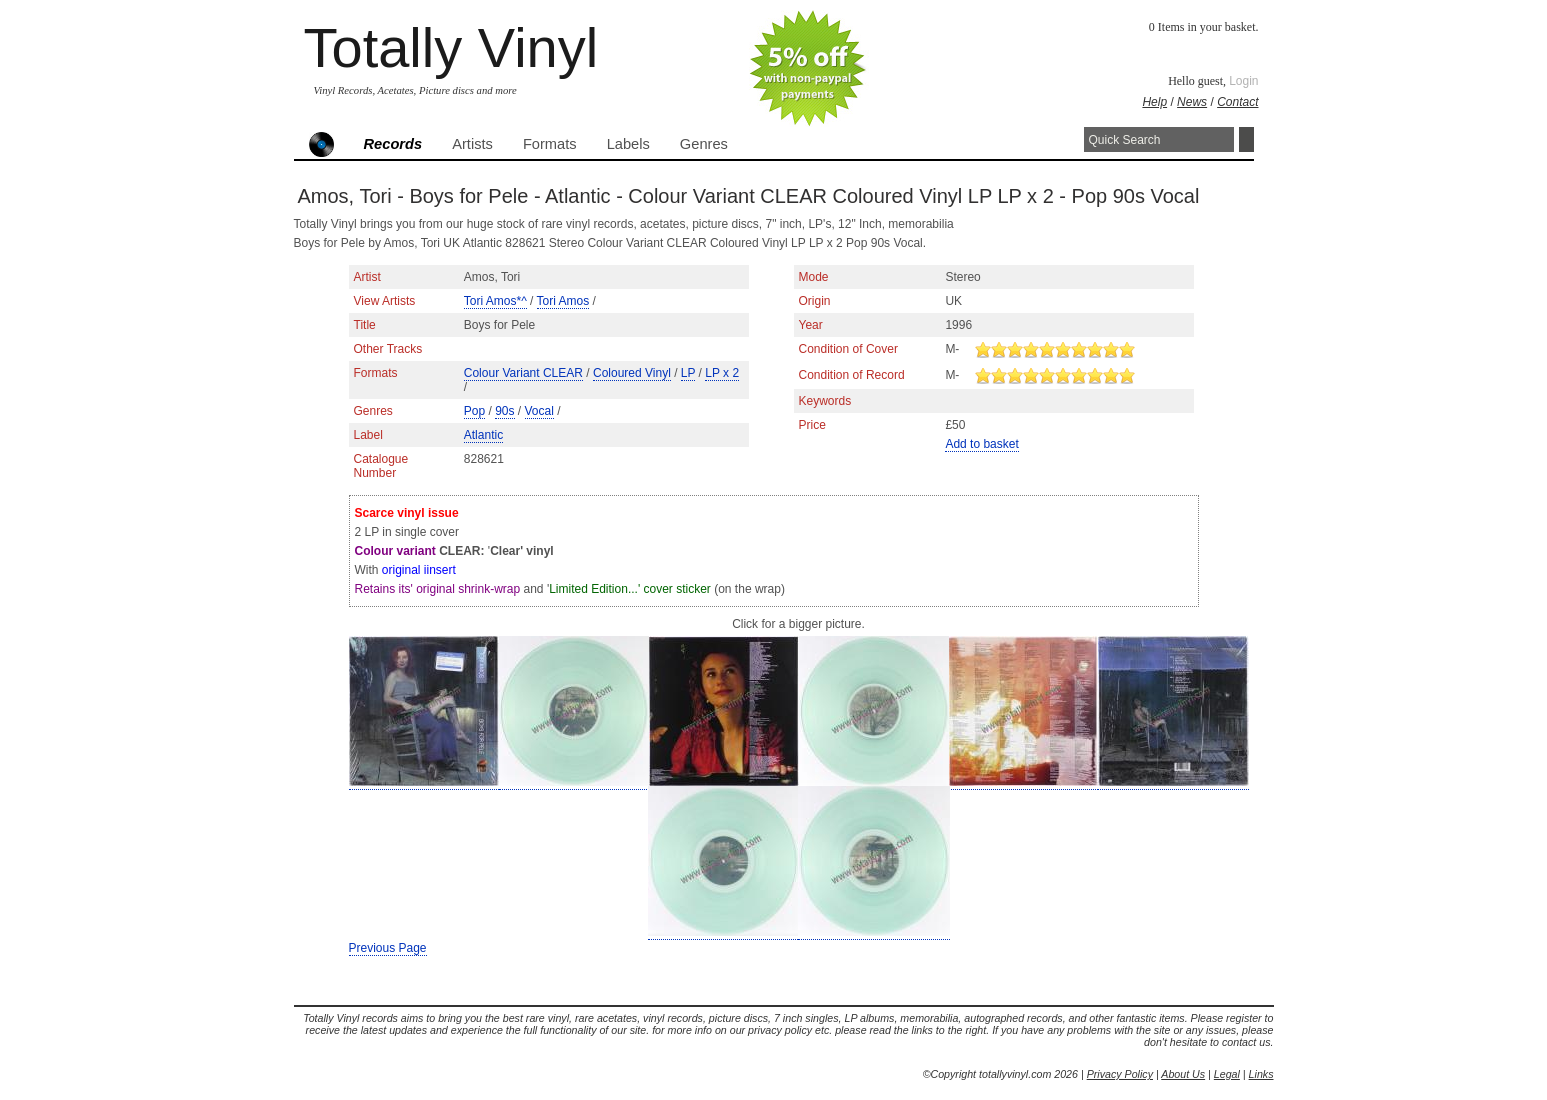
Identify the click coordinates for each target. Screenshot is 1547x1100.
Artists (472, 144)
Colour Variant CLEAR (523, 373)
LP (688, 373)
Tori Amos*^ (495, 301)
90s (504, 411)
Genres (704, 144)
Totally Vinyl (451, 47)
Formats (550, 144)
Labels (628, 144)
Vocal (539, 411)
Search (1246, 139)
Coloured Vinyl (632, 373)
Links (1261, 1074)
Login (1243, 81)
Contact (1237, 102)
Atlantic (483, 435)
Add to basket (981, 444)
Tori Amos (563, 301)
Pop (474, 411)
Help (1154, 102)
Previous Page (388, 948)
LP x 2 (722, 373)
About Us (1183, 1074)
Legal (1227, 1074)
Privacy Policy (1120, 1074)
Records (393, 144)
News (1192, 102)
